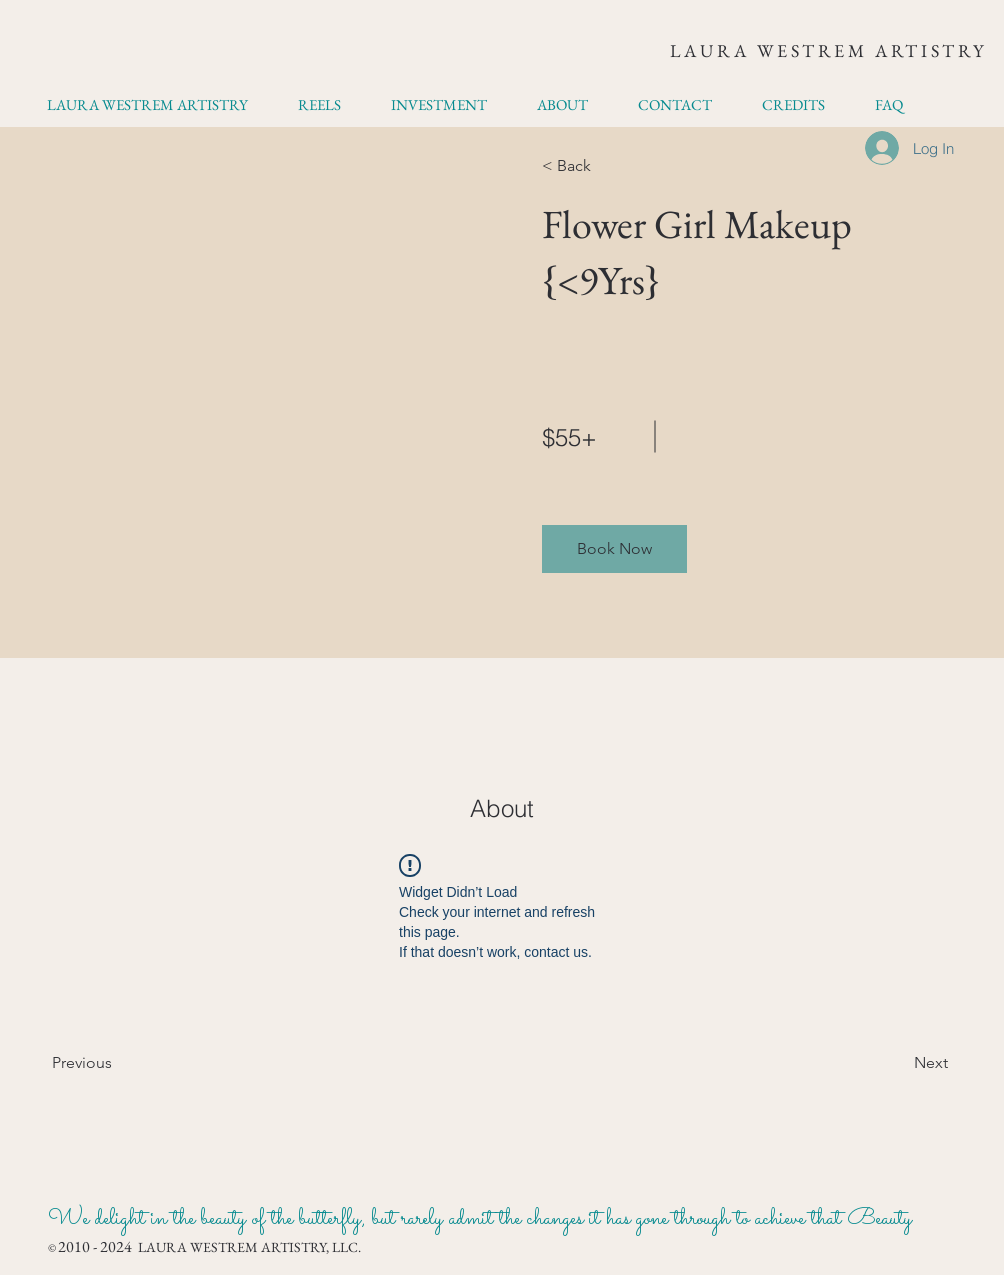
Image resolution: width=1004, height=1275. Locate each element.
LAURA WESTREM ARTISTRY (828, 50)
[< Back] (599, 166)
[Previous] (109, 1063)
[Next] (893, 1063)
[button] (614, 549)
